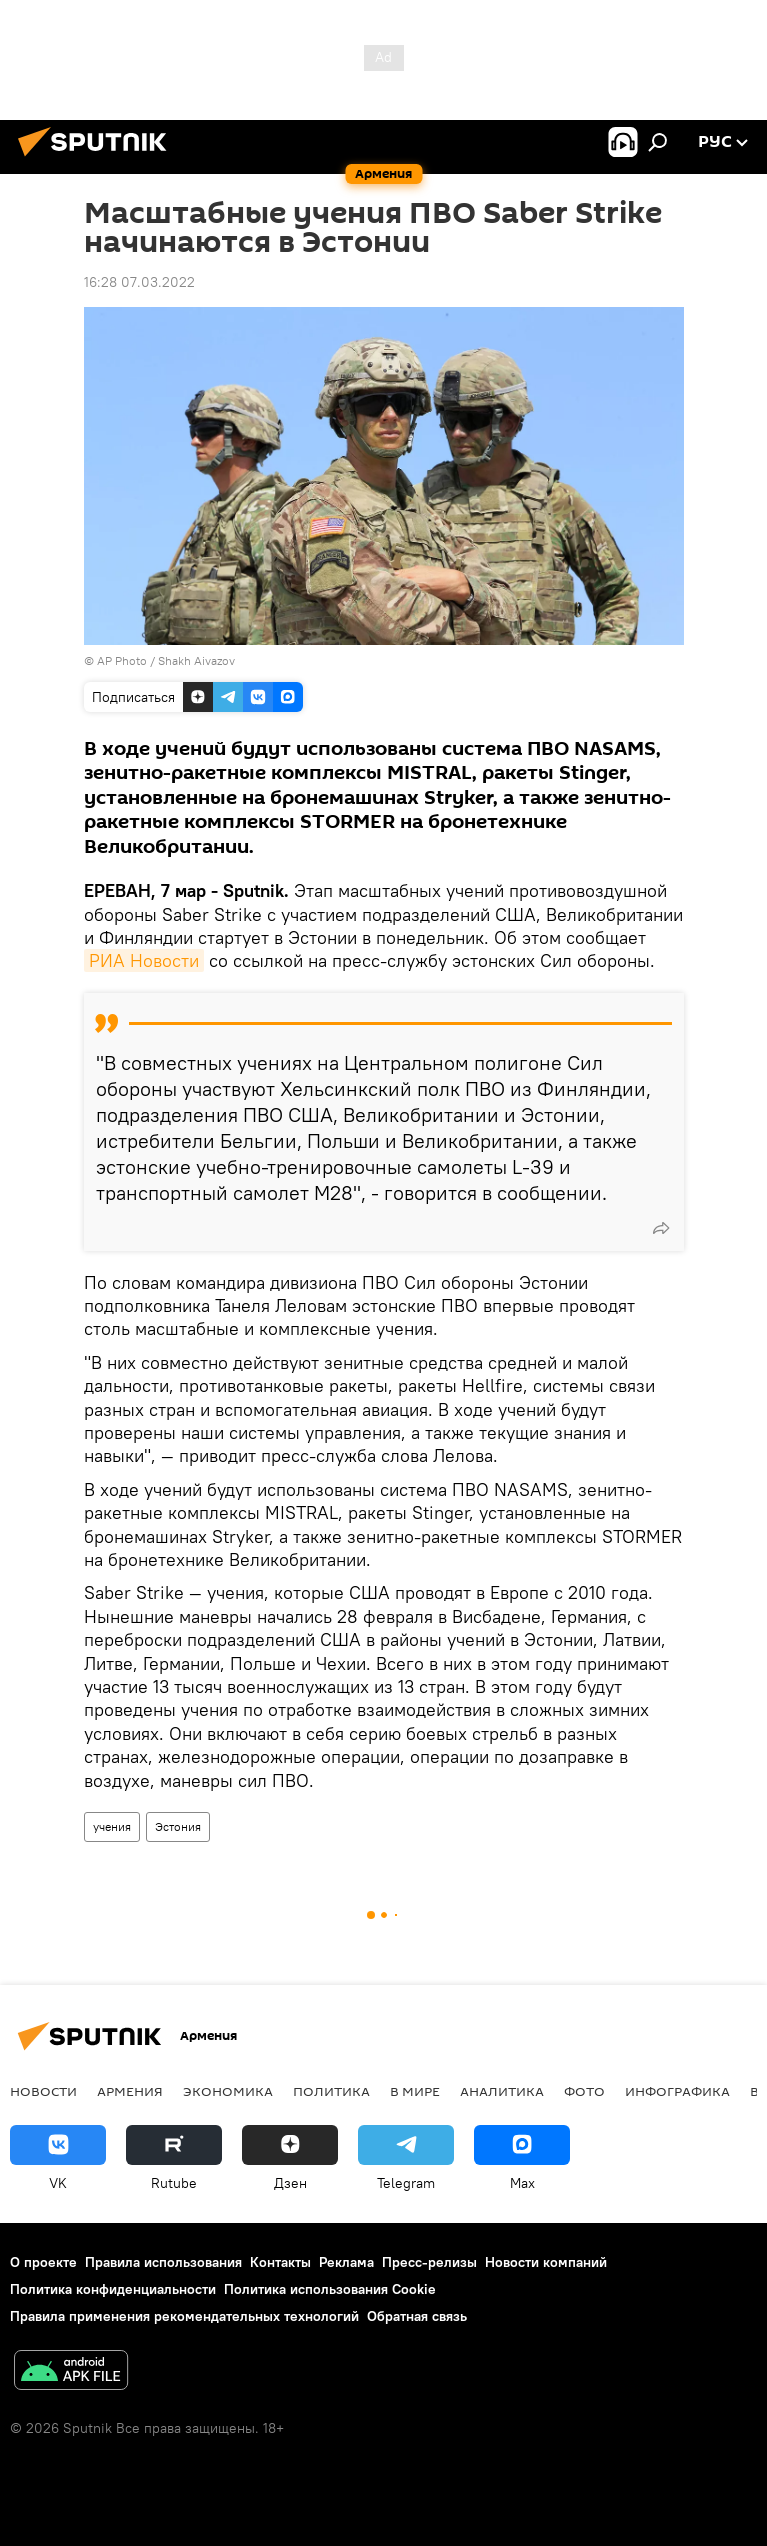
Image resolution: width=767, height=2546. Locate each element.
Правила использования (163, 2262)
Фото (584, 2091)
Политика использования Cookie (330, 2289)
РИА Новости (144, 960)
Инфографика (677, 2091)
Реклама (346, 2262)
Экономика (228, 2091)
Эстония (178, 1826)
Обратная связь (417, 2316)
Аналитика (502, 2091)
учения (112, 1826)
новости (43, 2091)
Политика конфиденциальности (113, 2289)
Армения (130, 2091)
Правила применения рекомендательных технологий (184, 2316)
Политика (331, 2091)
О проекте (43, 2262)
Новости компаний (546, 2262)
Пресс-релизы (429, 2262)
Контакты (280, 2262)
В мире (415, 2091)
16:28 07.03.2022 (139, 282)
